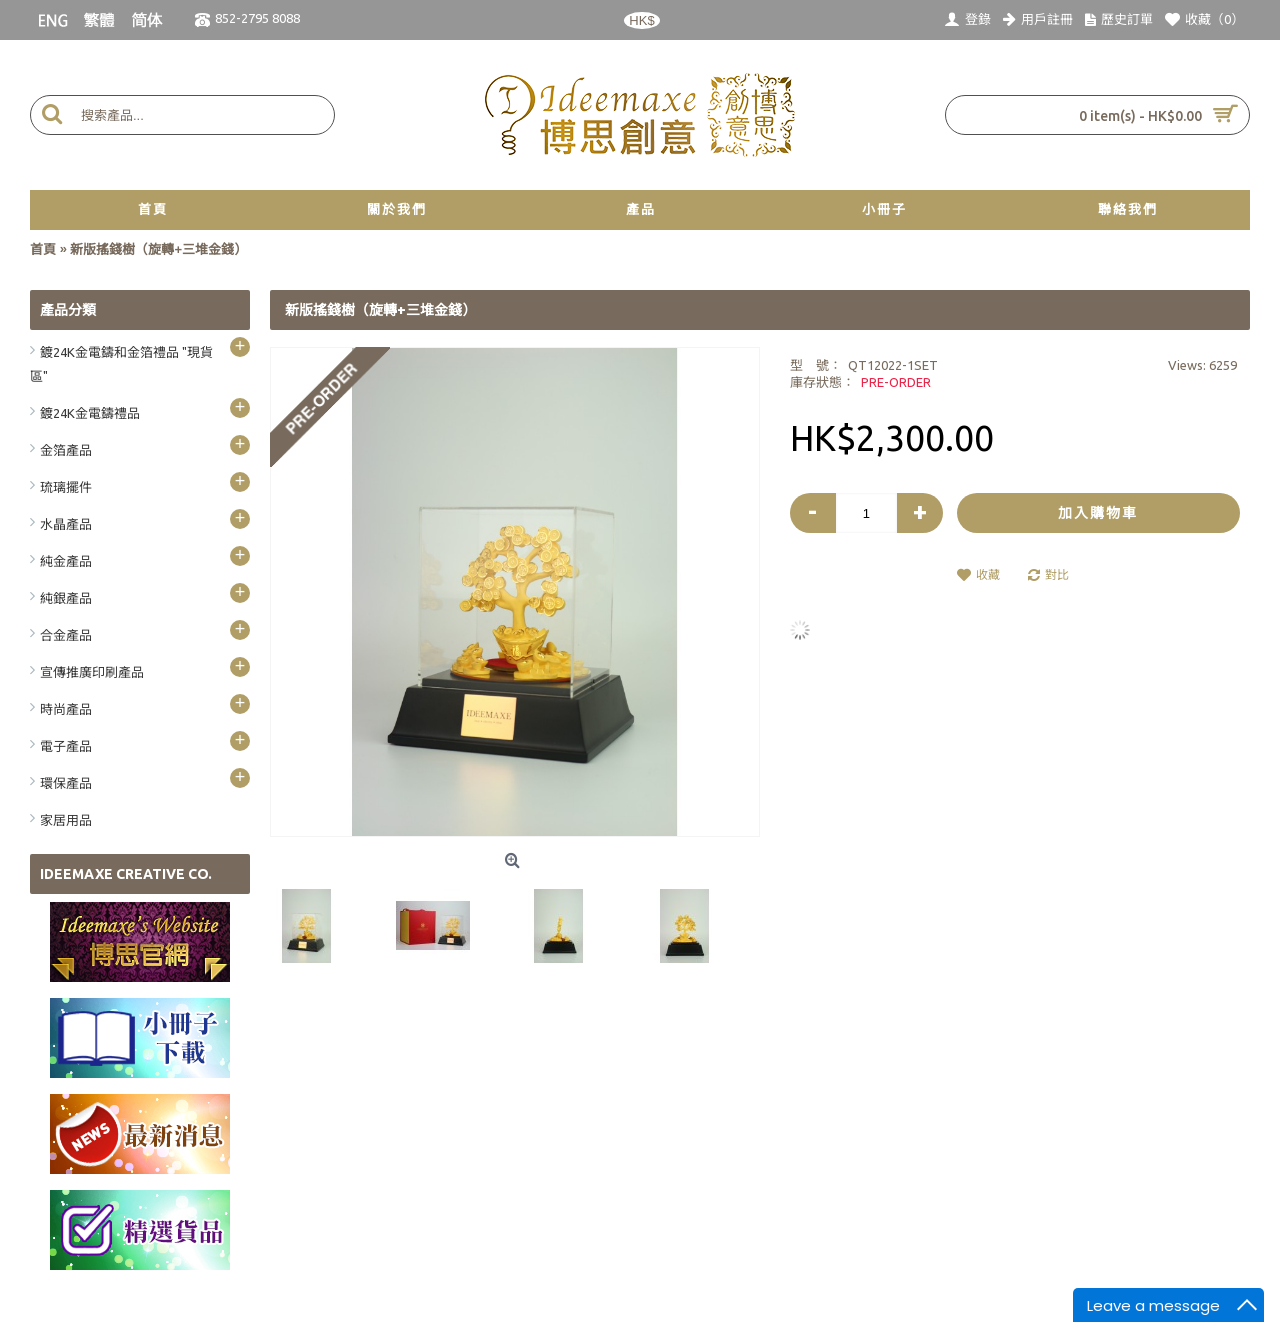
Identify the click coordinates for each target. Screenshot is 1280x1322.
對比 (1057, 574)
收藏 (988, 574)
